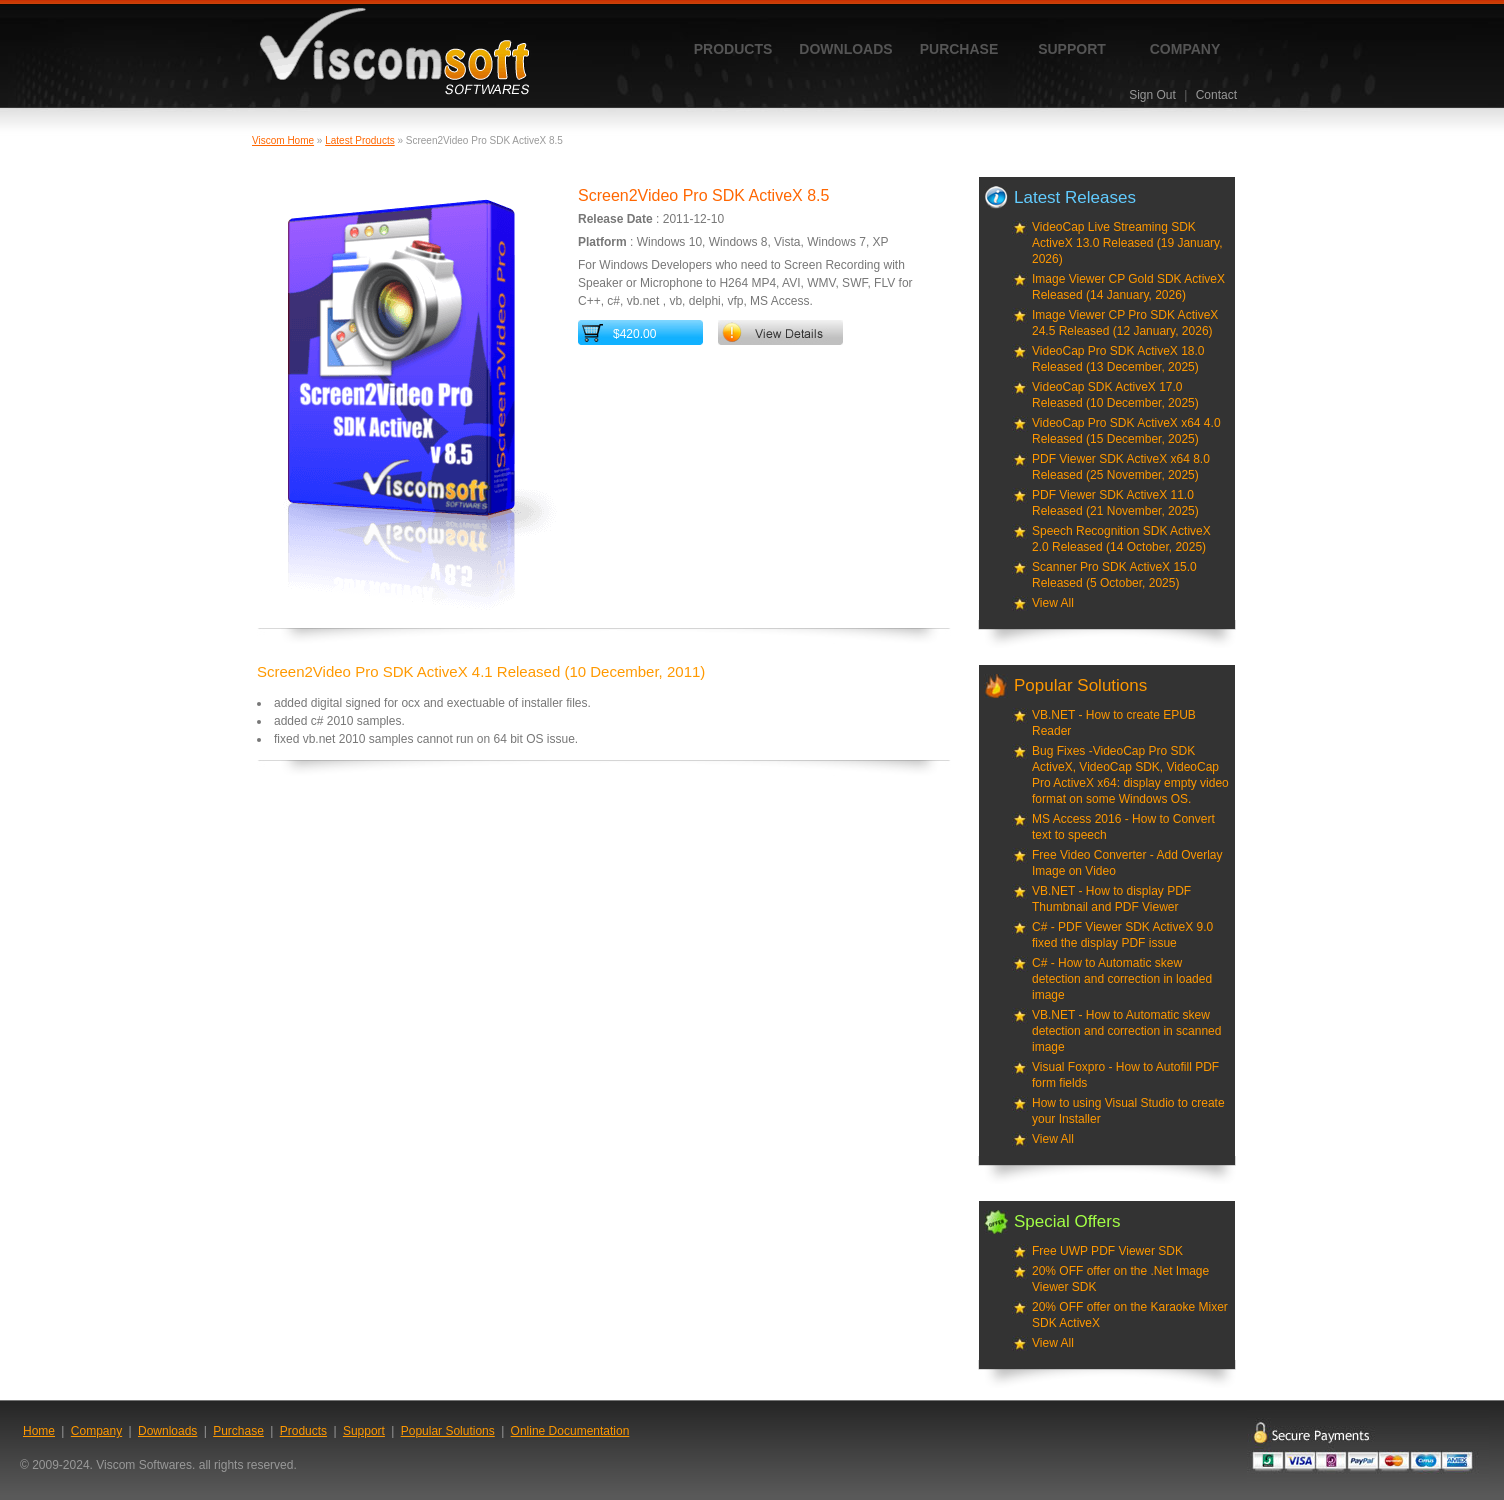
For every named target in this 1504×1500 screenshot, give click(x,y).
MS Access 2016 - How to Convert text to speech (1123, 827)
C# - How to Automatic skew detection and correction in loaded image (1122, 979)
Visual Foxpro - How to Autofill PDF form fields (1125, 1075)
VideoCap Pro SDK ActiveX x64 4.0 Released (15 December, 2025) (1126, 431)
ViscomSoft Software (394, 51)
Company (1185, 49)
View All (1053, 603)
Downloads (845, 49)
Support (1072, 49)
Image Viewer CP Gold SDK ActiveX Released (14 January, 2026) (1128, 287)
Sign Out (1152, 95)
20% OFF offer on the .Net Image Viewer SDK (1120, 1279)
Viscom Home (283, 140)
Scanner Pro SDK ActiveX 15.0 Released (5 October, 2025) (1114, 575)
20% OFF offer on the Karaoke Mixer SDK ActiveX (1130, 1315)
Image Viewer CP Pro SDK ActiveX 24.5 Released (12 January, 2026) (1125, 323)
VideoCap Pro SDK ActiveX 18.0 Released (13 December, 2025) (1118, 359)
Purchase (959, 49)
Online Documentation (570, 1431)
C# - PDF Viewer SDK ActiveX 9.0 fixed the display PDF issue (1122, 935)
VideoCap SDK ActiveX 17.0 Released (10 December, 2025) (1115, 395)
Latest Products (359, 140)
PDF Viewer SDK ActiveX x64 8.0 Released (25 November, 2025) (1121, 467)
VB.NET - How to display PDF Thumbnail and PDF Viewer (1111, 899)
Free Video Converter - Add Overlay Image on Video (1127, 863)
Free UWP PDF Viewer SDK (1107, 1251)
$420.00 (634, 334)
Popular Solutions (448, 1431)
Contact (1216, 95)
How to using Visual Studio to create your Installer (1128, 1111)
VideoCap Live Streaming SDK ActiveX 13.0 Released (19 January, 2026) (1127, 243)
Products (733, 49)
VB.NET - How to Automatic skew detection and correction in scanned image (1126, 1031)
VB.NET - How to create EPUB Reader (1114, 723)
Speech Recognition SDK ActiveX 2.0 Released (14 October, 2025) (1121, 539)
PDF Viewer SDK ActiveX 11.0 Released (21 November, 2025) (1115, 503)
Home (39, 1431)
